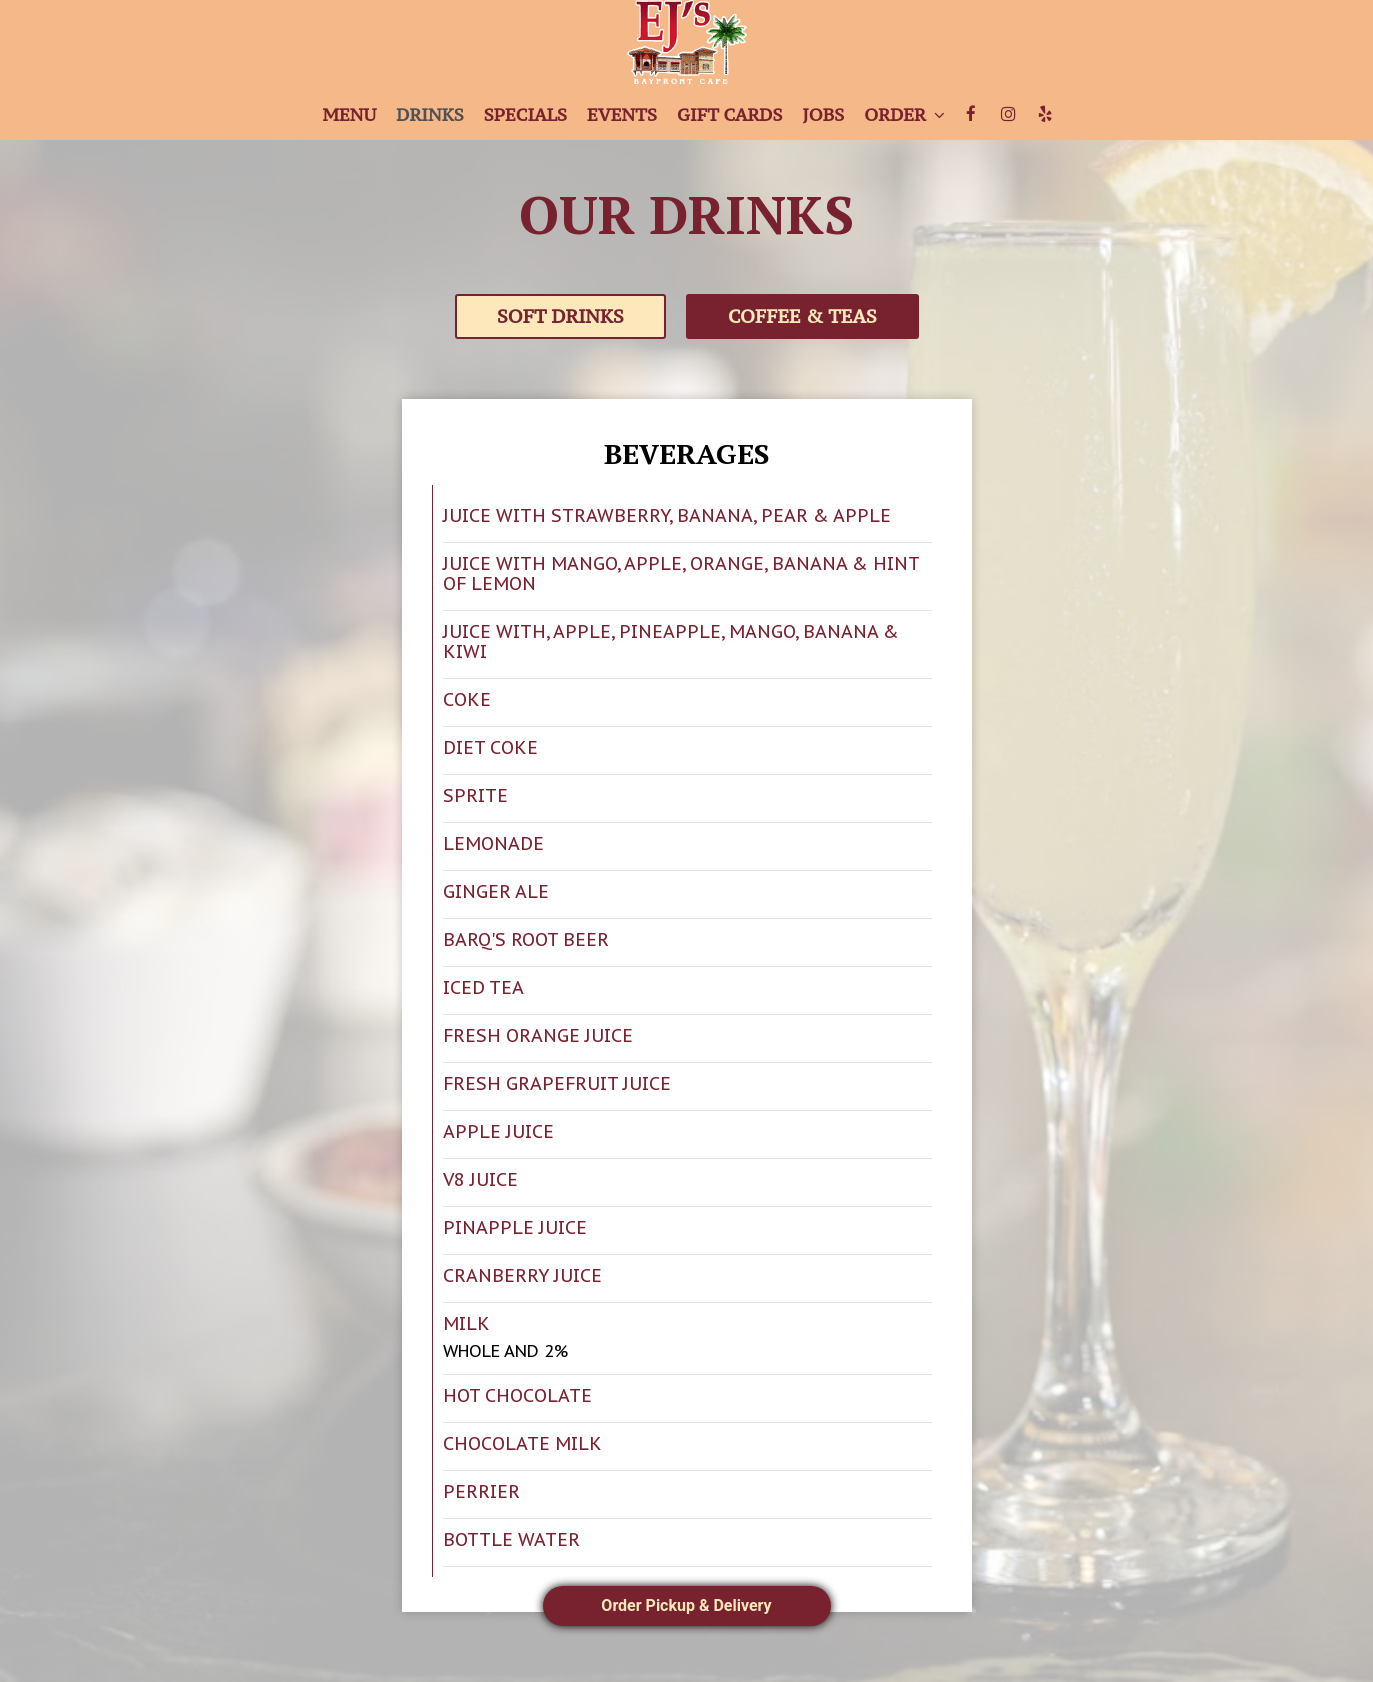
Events (622, 115)
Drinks (429, 115)
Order (904, 115)
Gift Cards (729, 115)
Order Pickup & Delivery (686, 1605)
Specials (525, 115)
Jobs (823, 115)
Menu (349, 115)
